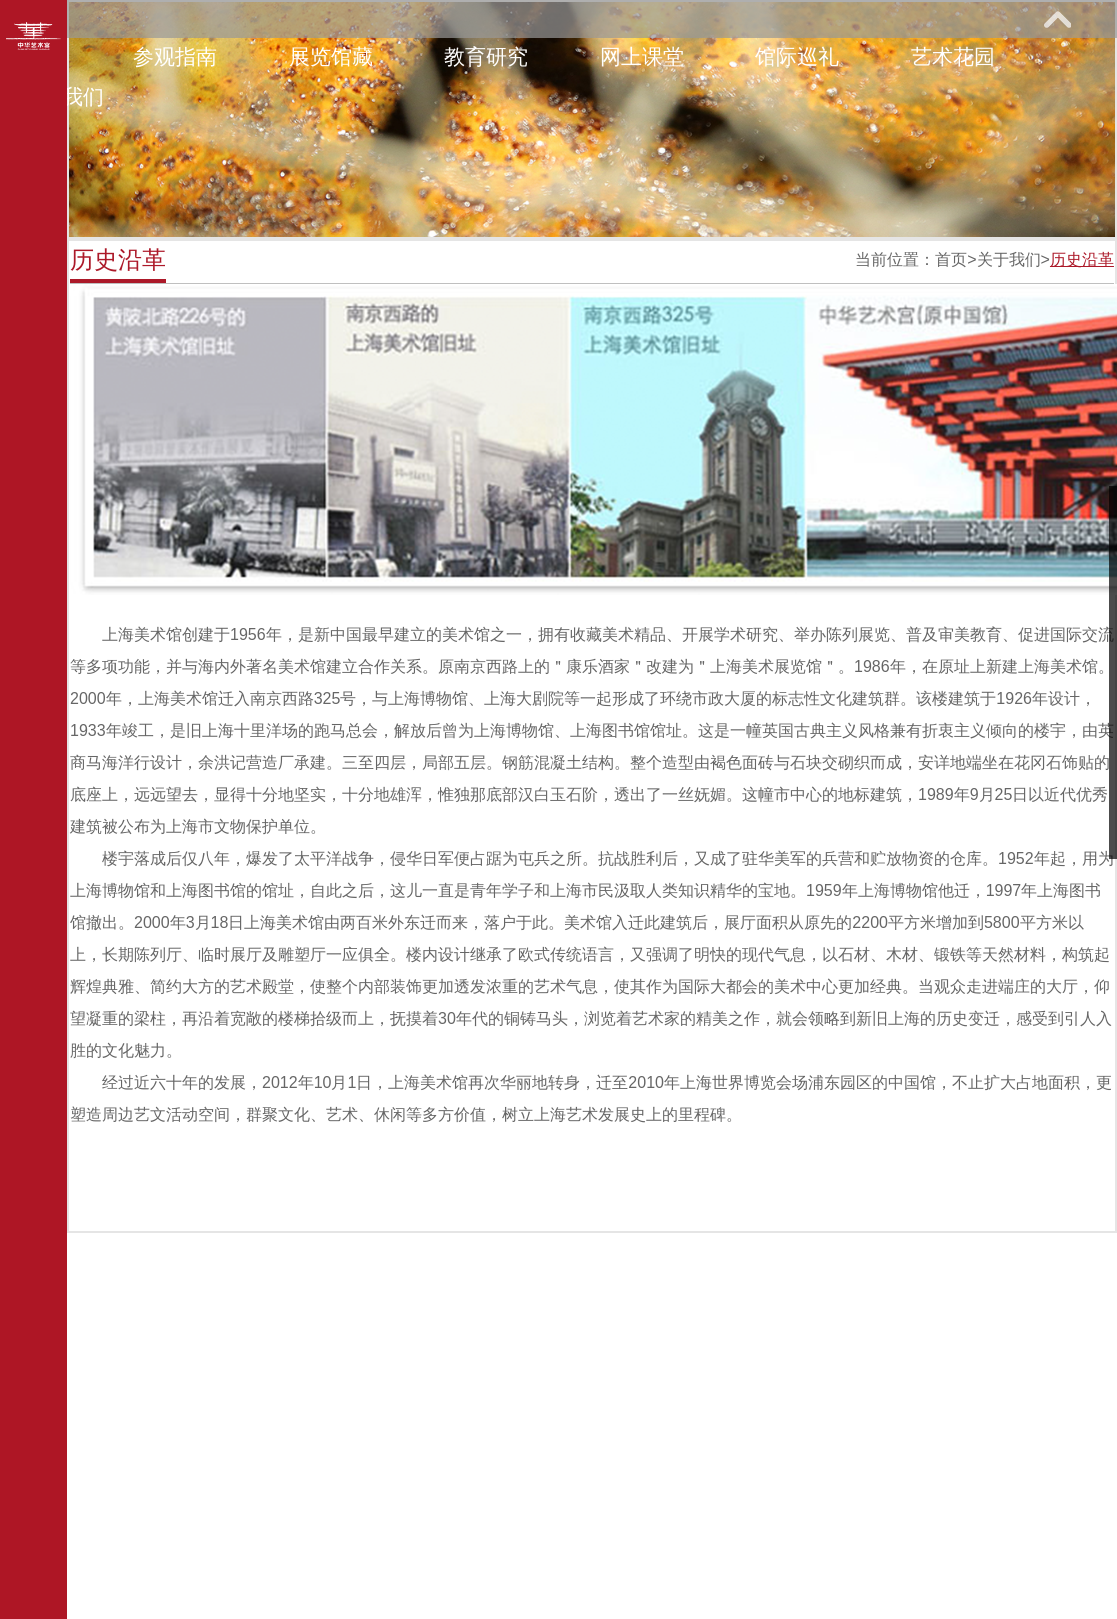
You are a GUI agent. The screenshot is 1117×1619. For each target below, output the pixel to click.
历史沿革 (1082, 259)
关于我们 (1009, 259)
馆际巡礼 (797, 56)
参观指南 (175, 56)
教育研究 (486, 56)
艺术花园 (953, 56)
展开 (1057, 19)
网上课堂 (642, 56)
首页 (951, 259)
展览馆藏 (331, 56)
